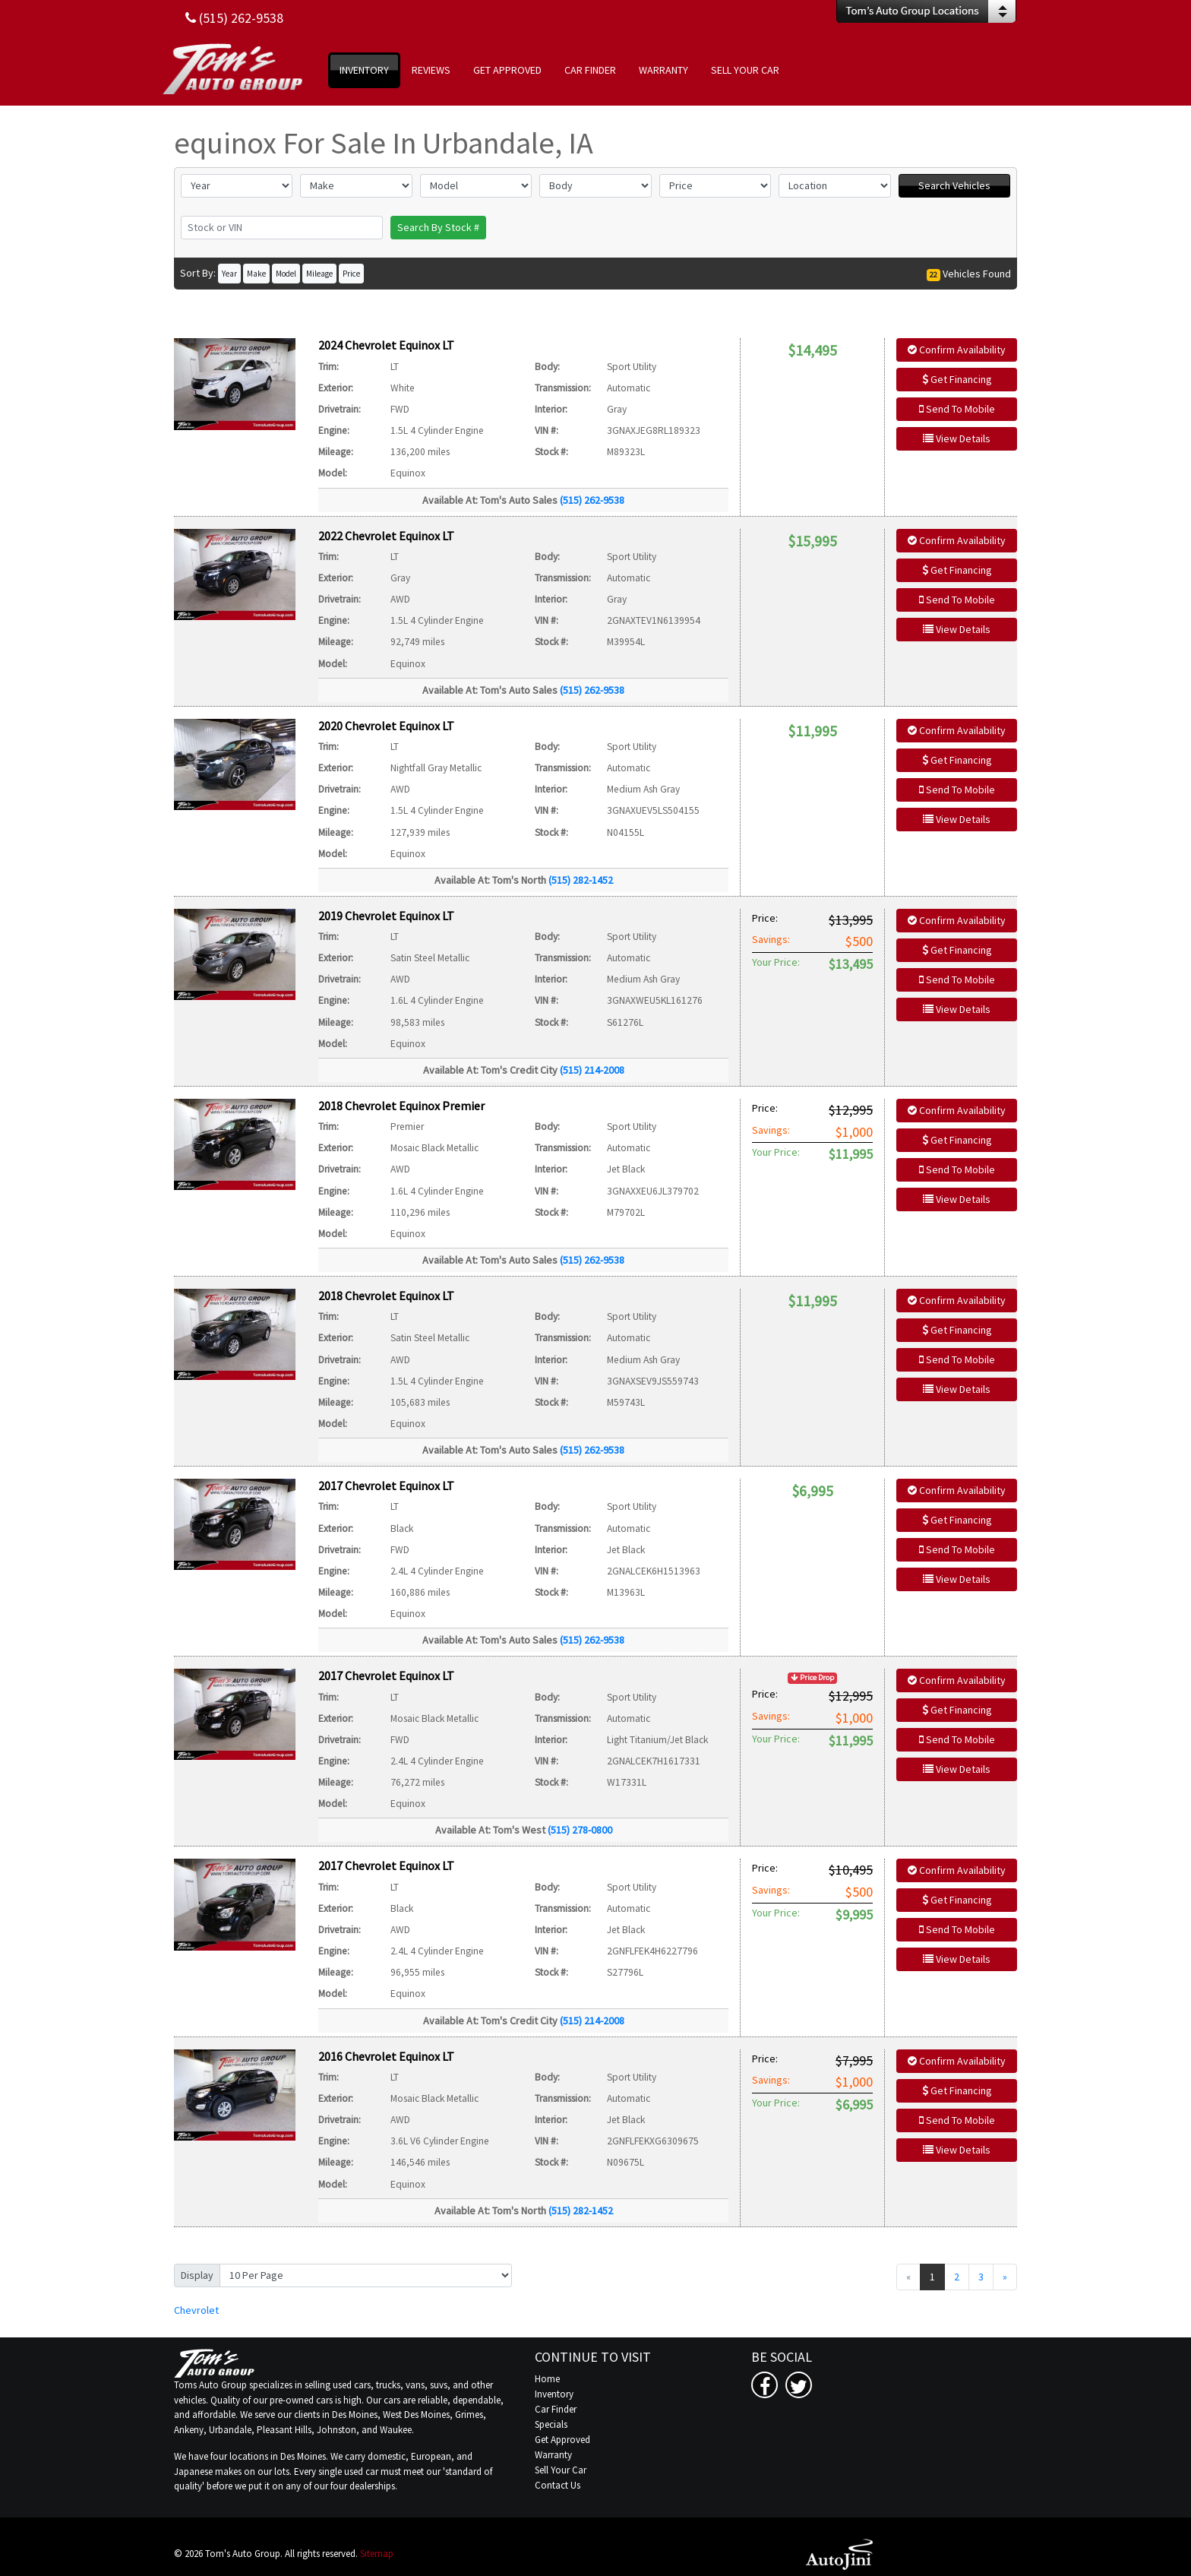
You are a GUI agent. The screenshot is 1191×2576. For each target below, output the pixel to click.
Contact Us (557, 2485)
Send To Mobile (957, 409)
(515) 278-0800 (580, 1830)
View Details (956, 438)
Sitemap (376, 2553)
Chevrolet (196, 2310)
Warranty (553, 2454)
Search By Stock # (438, 227)
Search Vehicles (954, 185)
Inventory (554, 2394)
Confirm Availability (957, 349)
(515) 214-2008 (592, 1070)
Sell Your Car (560, 2470)
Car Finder (556, 2409)
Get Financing (957, 379)
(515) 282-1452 (580, 880)
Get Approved (562, 2439)
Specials (551, 2424)
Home (547, 2378)
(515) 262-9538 (592, 500)
